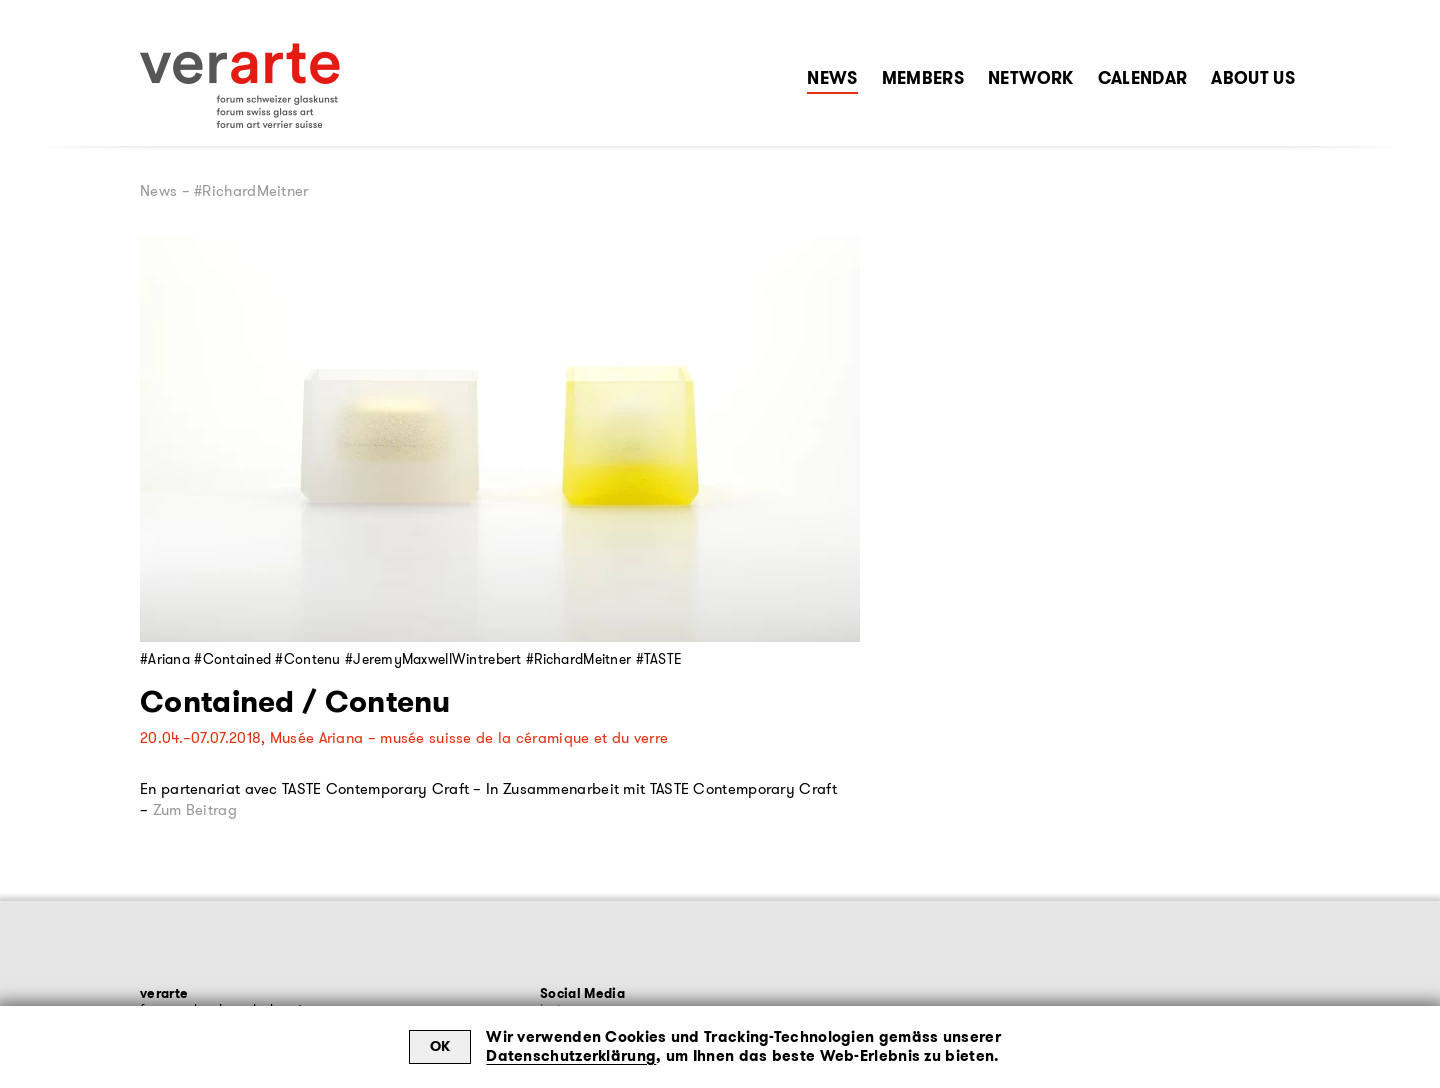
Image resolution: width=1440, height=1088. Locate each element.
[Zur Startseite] (240, 86)
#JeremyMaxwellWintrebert (433, 659)
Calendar (1143, 78)
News (832, 78)
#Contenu (307, 659)
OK (440, 1046)
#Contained (232, 659)
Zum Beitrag (195, 810)
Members (923, 78)
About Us (1253, 78)
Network (1030, 78)
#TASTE (659, 659)
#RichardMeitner (578, 659)
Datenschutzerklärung (571, 1056)
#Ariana (165, 659)
